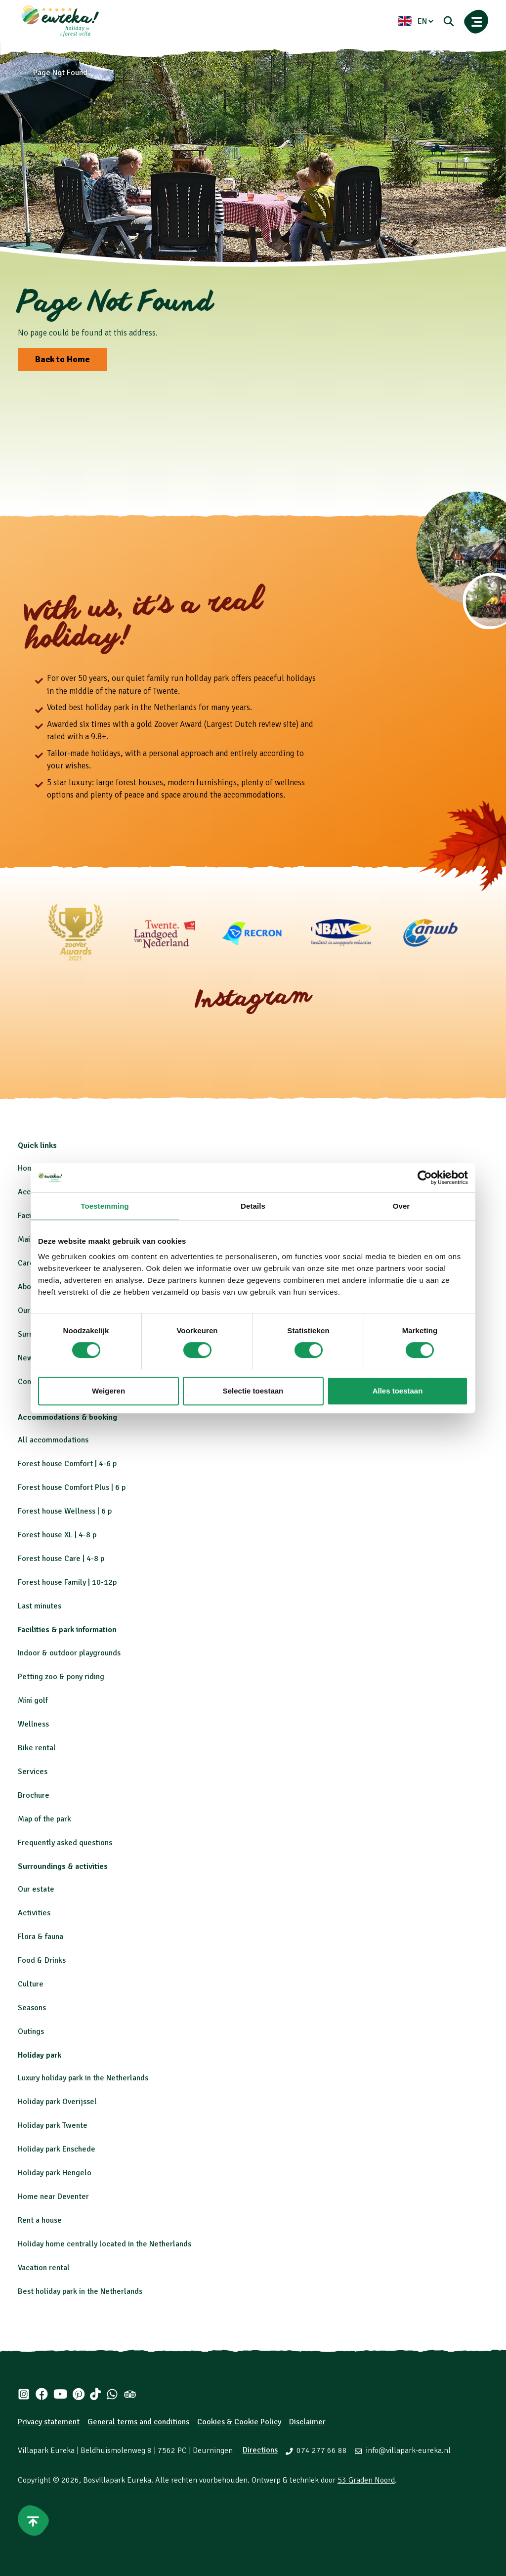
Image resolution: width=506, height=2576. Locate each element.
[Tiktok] (95, 2394)
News (27, 1358)
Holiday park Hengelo (54, 2173)
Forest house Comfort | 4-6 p (67, 1464)
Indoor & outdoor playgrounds (69, 1653)
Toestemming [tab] (105, 1206)
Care (26, 1263)
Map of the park (44, 1819)
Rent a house (40, 2220)
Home (28, 1168)
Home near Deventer (53, 2196)
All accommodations (53, 1440)
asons (36, 2008)
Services (32, 1771)
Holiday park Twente (52, 2125)
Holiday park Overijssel (57, 2102)
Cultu (27, 1984)
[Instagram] (24, 2394)
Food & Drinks (42, 1960)
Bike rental (37, 1748)
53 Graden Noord (366, 2480)
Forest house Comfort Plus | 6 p (72, 1487)
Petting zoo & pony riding (61, 1677)
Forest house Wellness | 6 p (65, 1511)
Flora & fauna (40, 1937)
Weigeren (108, 1391)
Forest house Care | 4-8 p (61, 1558)
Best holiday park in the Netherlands (80, 2291)
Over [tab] (401, 1206)
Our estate (36, 1889)
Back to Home (62, 359)
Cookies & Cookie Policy (239, 2422)
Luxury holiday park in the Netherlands (83, 2078)
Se (22, 2008)
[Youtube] (60, 2394)
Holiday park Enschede (56, 2149)
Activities (34, 1913)
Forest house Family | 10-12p (67, 1582)
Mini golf (33, 1700)
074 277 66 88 (321, 2450)
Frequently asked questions (65, 1843)
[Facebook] (41, 2394)
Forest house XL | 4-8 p (57, 1535)
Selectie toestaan (253, 1391)
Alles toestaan (398, 1391)
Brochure (33, 1795)
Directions (260, 2450)
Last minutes (39, 1606)
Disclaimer (307, 2422)
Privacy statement (49, 2422)
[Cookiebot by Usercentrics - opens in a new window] (424, 1177)
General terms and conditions (138, 2422)
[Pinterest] (78, 2394)
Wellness (33, 1724)
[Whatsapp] (112, 2394)
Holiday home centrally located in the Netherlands (104, 2244)
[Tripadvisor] (130, 2394)
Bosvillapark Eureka (117, 2480)
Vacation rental (44, 2268)
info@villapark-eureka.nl (408, 2450)
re (39, 1984)
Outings (31, 2031)
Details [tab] (253, 1206)
